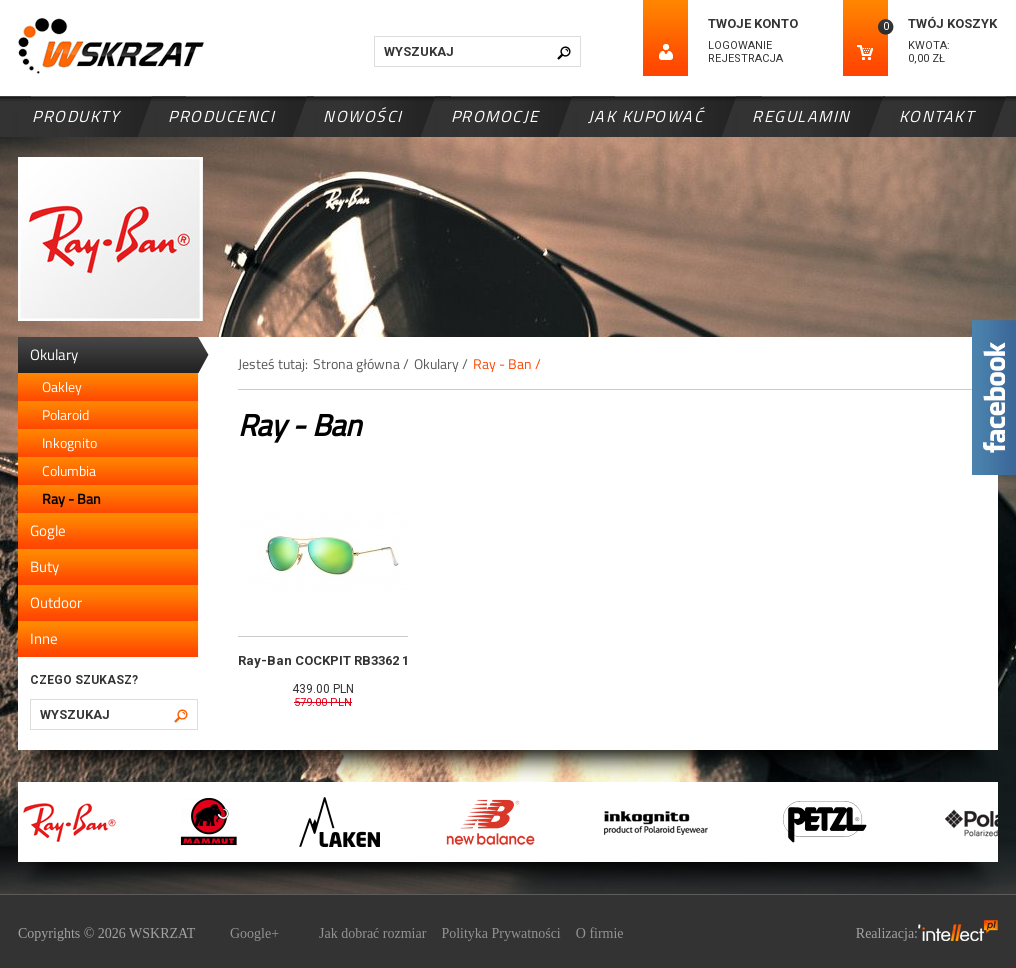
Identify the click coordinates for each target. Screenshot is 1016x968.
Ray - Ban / (507, 363)
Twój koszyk (952, 23)
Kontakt (937, 116)
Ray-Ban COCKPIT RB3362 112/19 (340, 660)
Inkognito (69, 442)
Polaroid (65, 414)
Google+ (254, 933)
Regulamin (801, 116)
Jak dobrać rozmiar (372, 933)
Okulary (54, 354)
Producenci (221, 116)
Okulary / (441, 363)
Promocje (495, 116)
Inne (44, 638)
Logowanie (740, 45)
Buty (44, 566)
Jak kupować (646, 116)
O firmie (600, 933)
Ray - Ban (71, 498)
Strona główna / (361, 363)
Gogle (48, 530)
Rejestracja (745, 58)
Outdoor (56, 602)
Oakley (62, 386)
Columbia (69, 470)
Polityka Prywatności (500, 933)
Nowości (363, 116)
